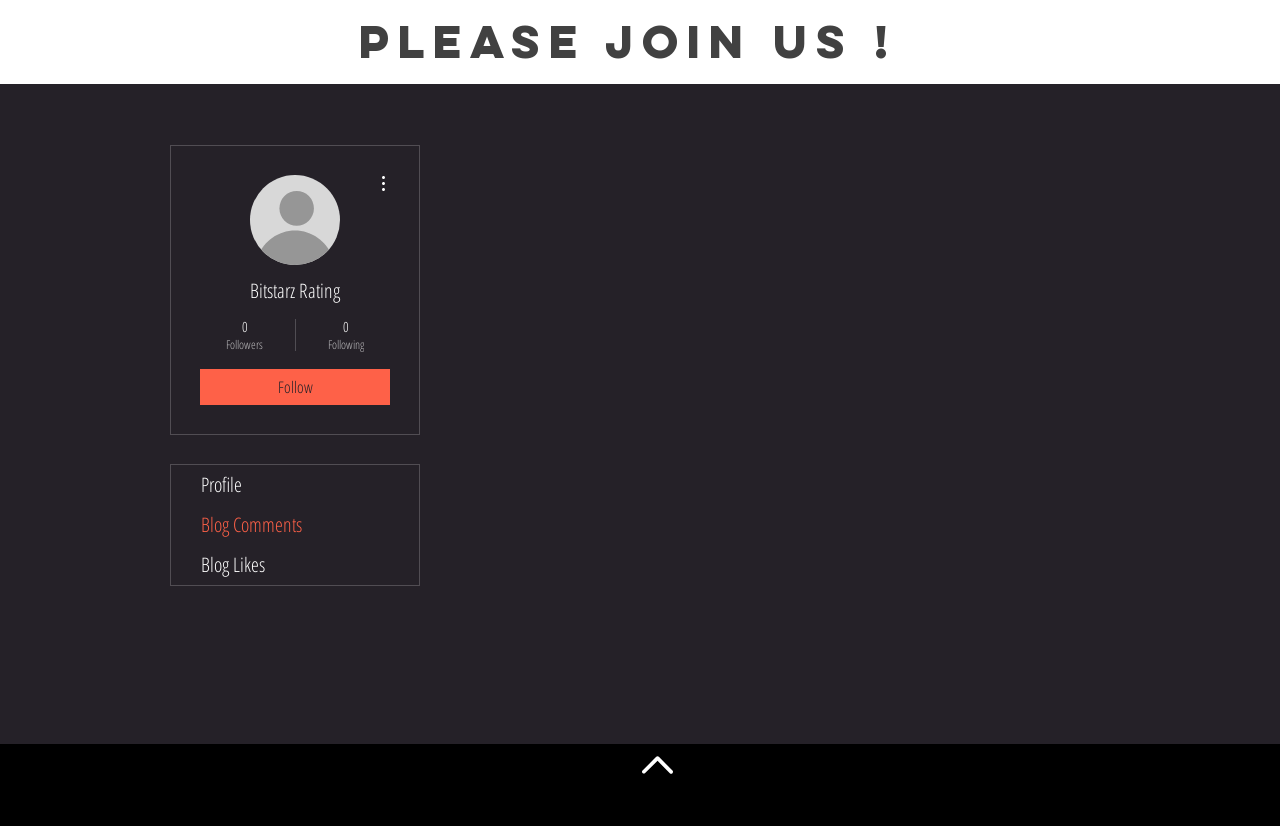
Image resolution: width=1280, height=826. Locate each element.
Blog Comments (251, 524)
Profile (221, 484)
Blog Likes (233, 564)
